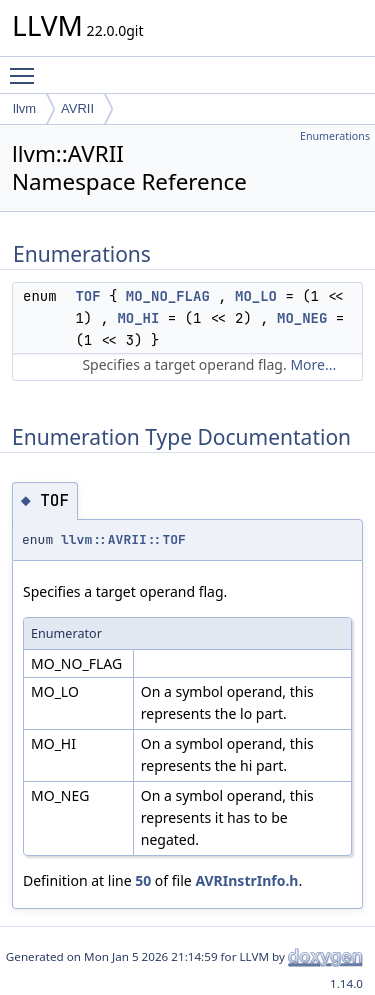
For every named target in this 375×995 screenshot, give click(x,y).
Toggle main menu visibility (27, 67)
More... (313, 364)
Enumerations (335, 136)
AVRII (77, 108)
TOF (87, 296)
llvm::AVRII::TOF (123, 539)
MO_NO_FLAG (168, 296)
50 (143, 880)
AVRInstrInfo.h (246, 880)
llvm (24, 108)
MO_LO (256, 296)
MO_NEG (302, 318)
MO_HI (138, 318)
